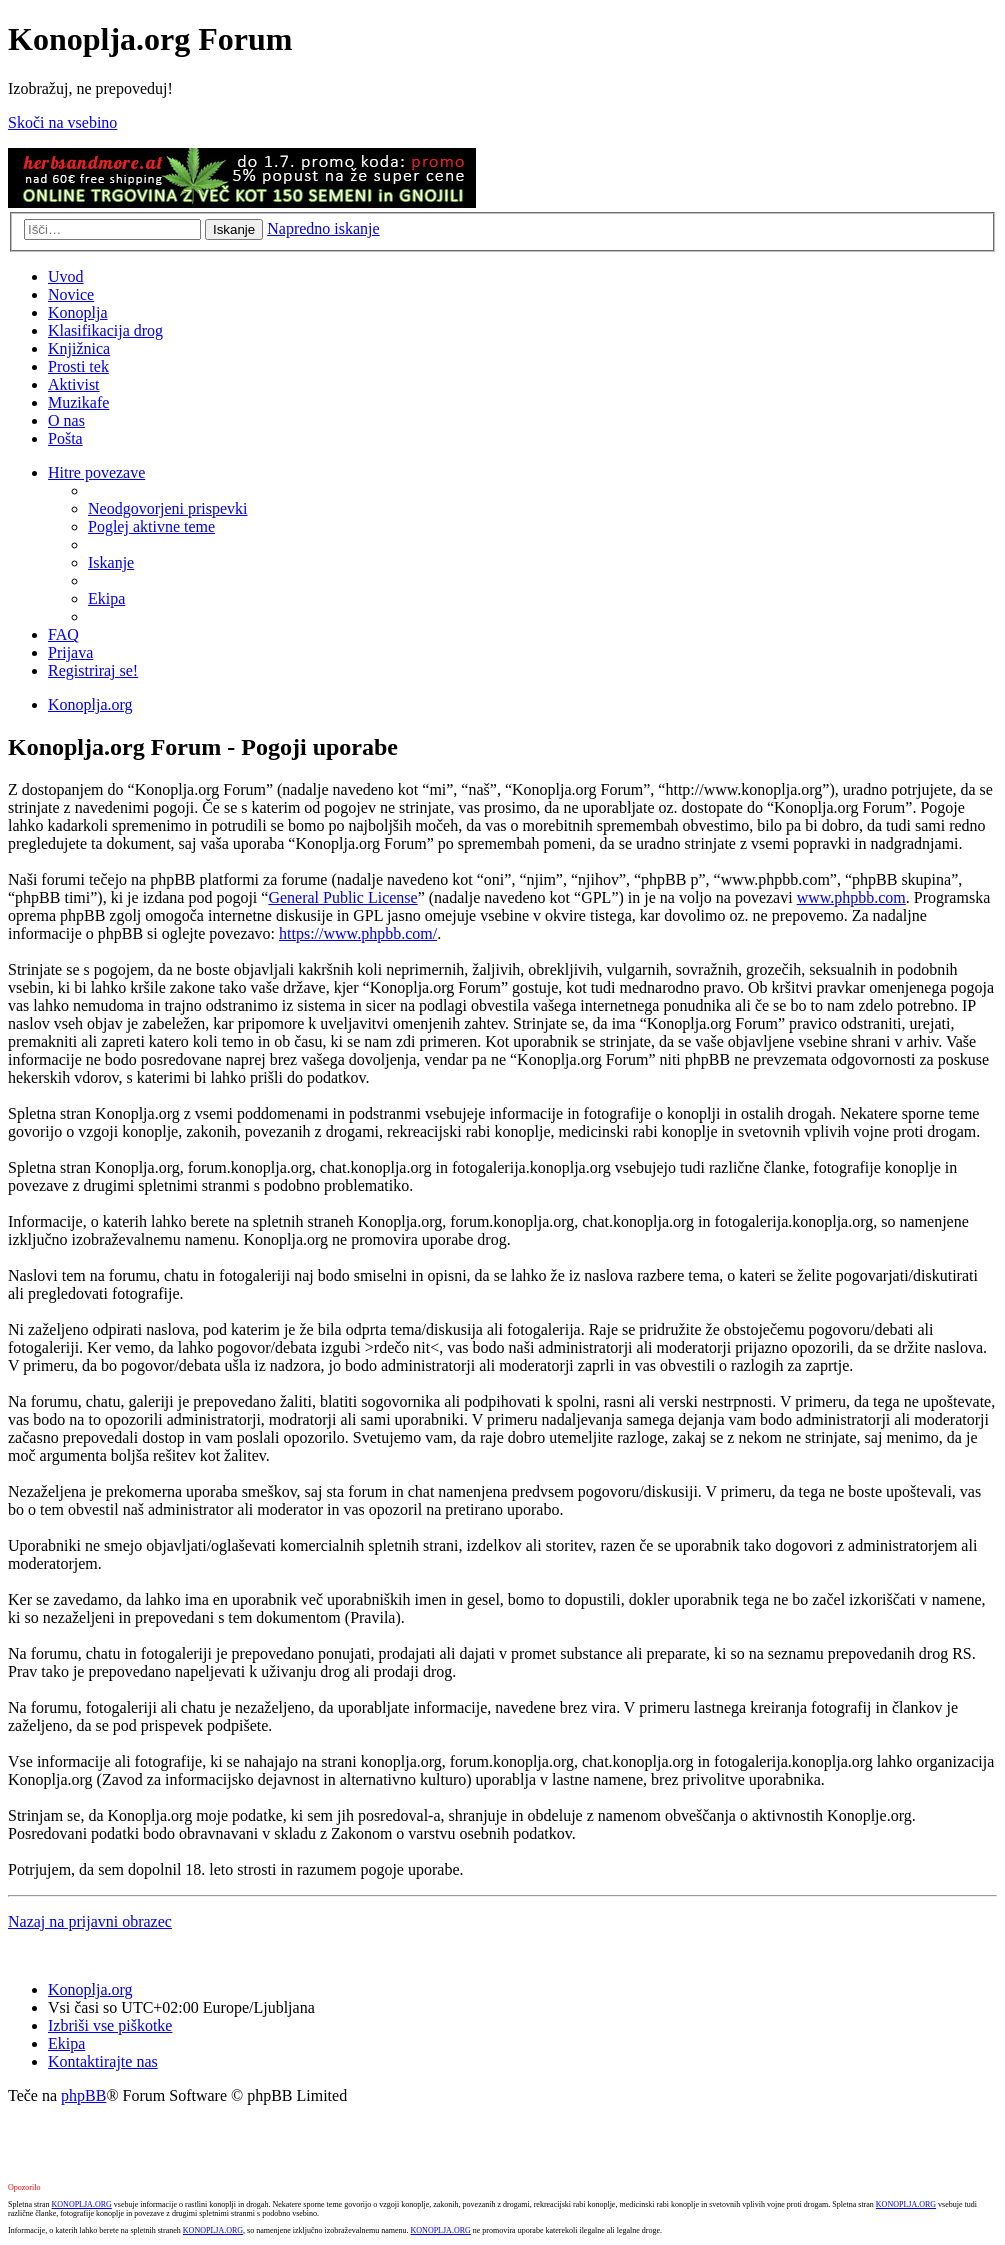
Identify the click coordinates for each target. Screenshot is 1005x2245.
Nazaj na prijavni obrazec (90, 1921)
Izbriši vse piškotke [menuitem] (110, 2025)
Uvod (66, 276)
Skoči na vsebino (62, 122)
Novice (71, 294)
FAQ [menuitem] (63, 634)
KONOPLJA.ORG (82, 2204)
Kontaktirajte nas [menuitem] (103, 2061)
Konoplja (78, 312)
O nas (66, 420)
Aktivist (74, 384)
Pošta (65, 438)
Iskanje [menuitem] (111, 562)
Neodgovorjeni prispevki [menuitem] (168, 508)
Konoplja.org (90, 704)
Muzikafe (78, 402)
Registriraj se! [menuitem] (93, 670)
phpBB (83, 2095)
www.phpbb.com (851, 897)
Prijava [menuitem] (70, 652)
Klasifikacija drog (105, 330)
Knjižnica (79, 348)
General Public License (342, 897)
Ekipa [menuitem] (106, 598)
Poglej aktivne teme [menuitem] (151, 526)
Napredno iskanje (323, 228)
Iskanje (234, 229)
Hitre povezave (96, 472)
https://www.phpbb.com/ (358, 933)
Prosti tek (78, 366)
